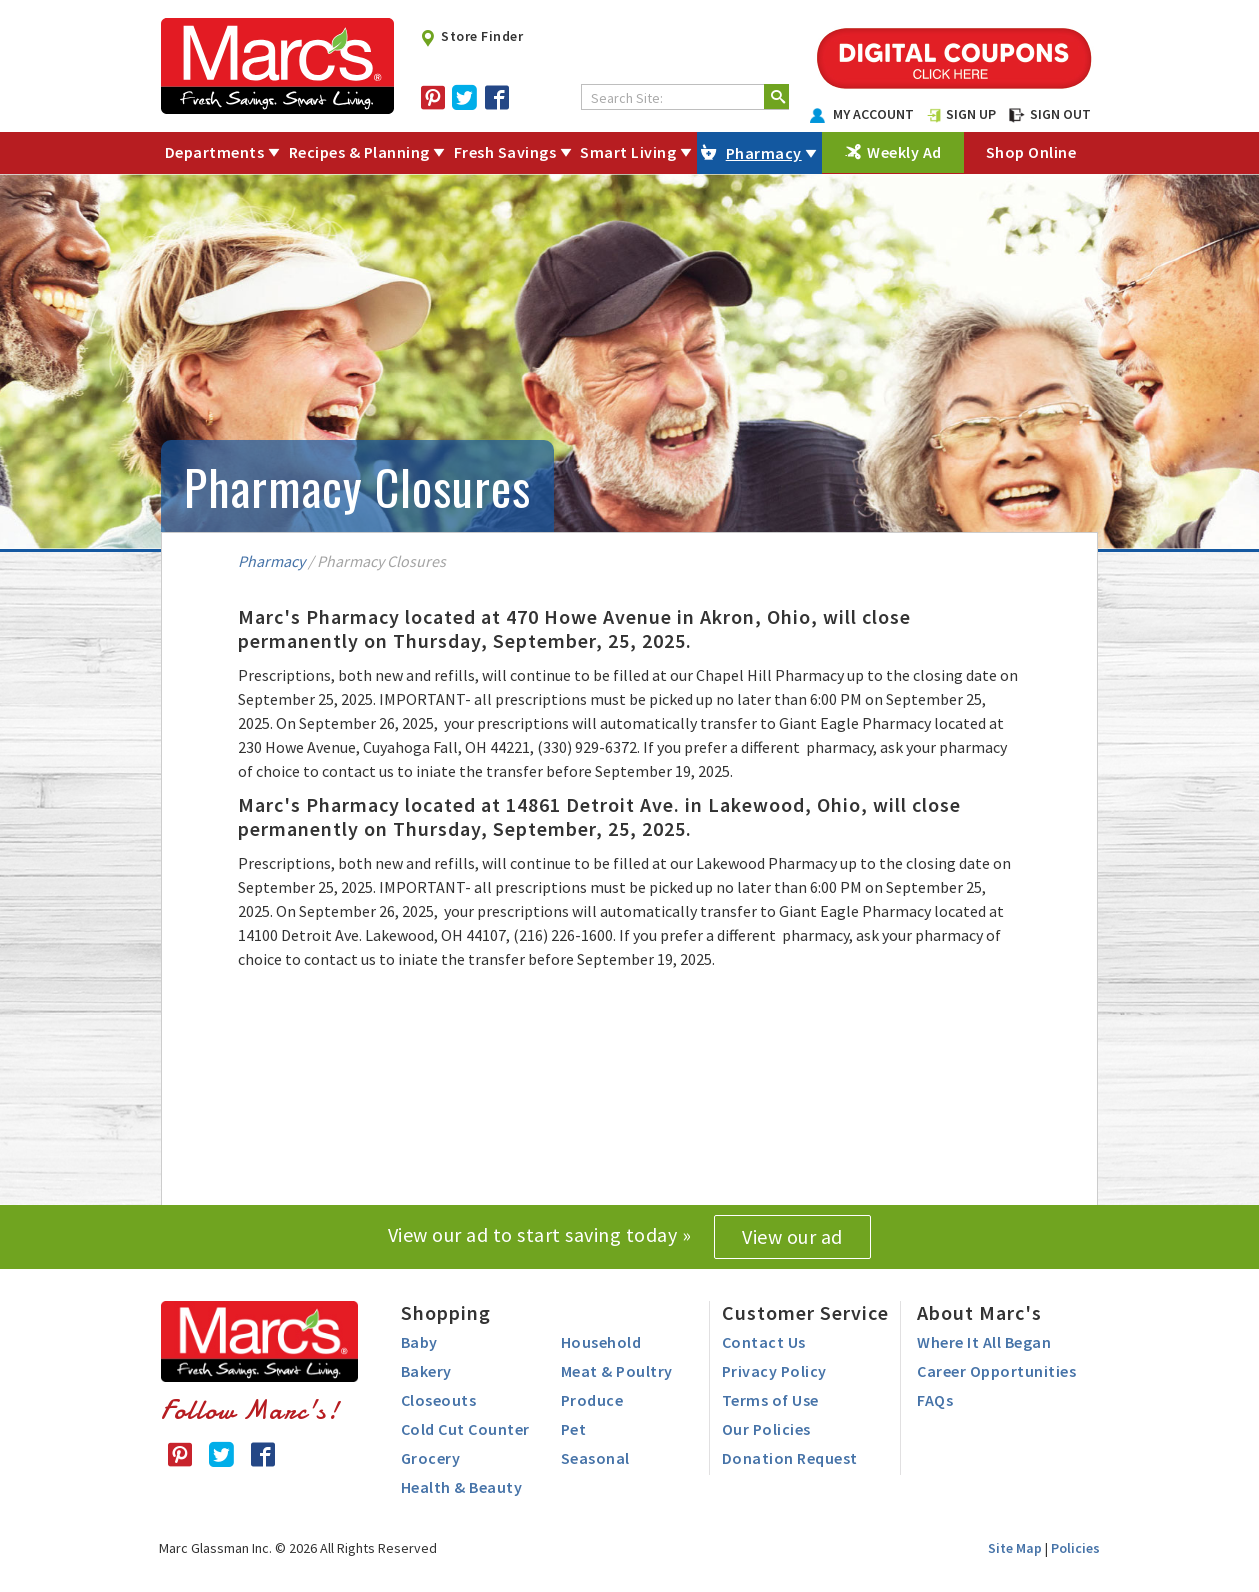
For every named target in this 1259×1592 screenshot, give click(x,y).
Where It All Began (984, 1342)
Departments (215, 152)
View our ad (792, 1236)
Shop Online (1031, 152)
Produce (592, 1400)
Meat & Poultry (617, 1371)
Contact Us (764, 1342)
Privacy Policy (774, 1371)
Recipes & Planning (359, 152)
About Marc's (979, 1312)
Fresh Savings (505, 152)
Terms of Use (770, 1400)
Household (601, 1342)
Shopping (446, 1312)
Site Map (1015, 1548)
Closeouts (439, 1400)
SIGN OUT (1050, 114)
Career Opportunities (996, 1371)
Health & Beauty (462, 1487)
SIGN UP (962, 114)
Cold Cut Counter (465, 1429)
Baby (419, 1342)
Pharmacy (764, 153)
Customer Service (805, 1312)
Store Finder (471, 36)
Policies (1075, 1548)
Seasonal (595, 1458)
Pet (574, 1429)
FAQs (935, 1400)
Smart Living (628, 152)
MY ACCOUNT (862, 114)
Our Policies (766, 1429)
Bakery (426, 1371)
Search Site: (627, 98)
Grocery (431, 1458)
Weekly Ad (904, 152)
